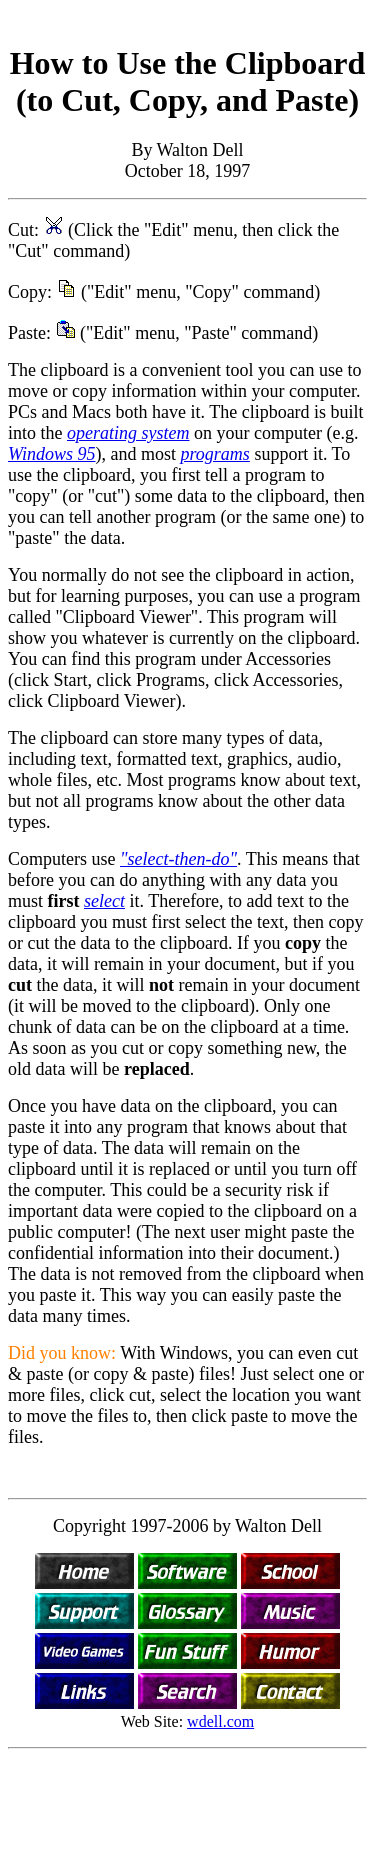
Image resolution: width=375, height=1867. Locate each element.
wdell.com (220, 1721)
